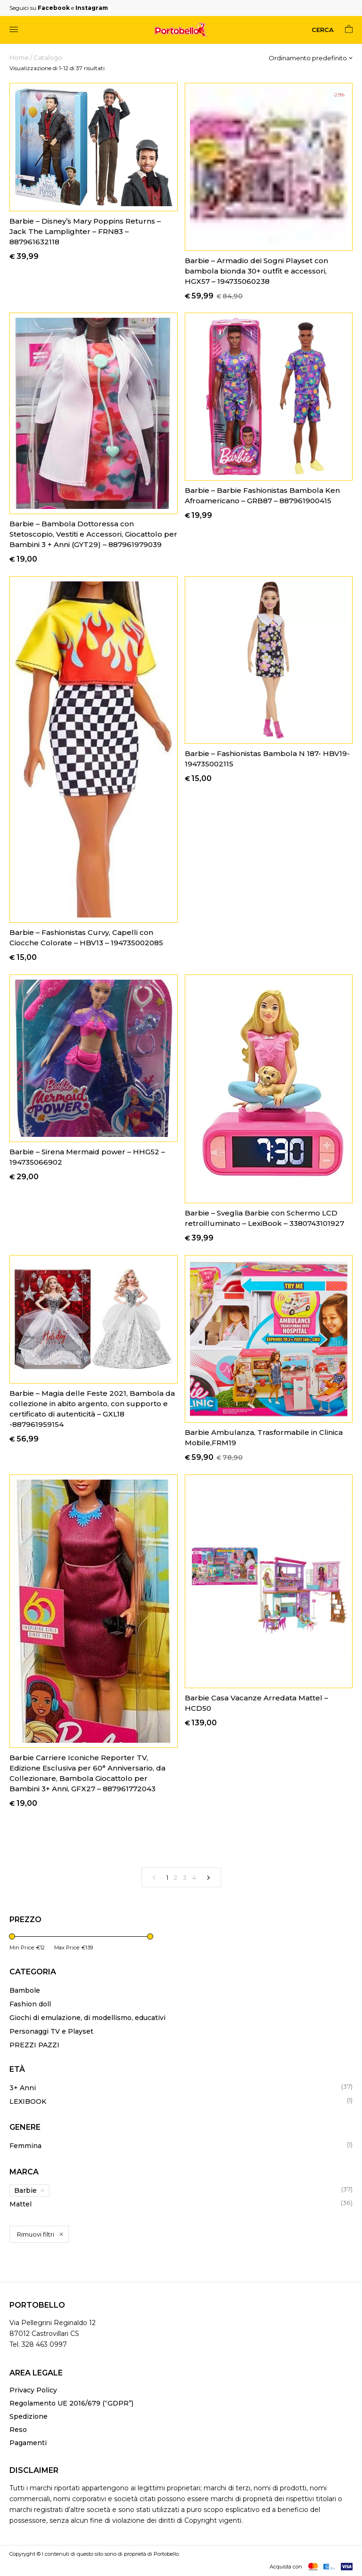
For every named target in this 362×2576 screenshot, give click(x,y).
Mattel (20, 2204)
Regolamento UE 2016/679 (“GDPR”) (71, 2403)
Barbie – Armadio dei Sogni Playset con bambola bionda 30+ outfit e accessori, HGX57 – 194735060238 (256, 271)
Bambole (24, 1990)
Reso (18, 2429)
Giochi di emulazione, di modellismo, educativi (87, 2017)
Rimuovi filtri (35, 2234)
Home (19, 57)
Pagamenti (28, 2443)
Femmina (25, 2145)
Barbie (25, 2190)
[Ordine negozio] (311, 58)
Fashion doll (30, 2004)
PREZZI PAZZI (34, 2045)
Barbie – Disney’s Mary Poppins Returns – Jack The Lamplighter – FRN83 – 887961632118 (85, 231)
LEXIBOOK (27, 2101)
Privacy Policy (33, 2390)
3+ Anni (22, 2088)
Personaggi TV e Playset (51, 2031)
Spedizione (28, 2416)
